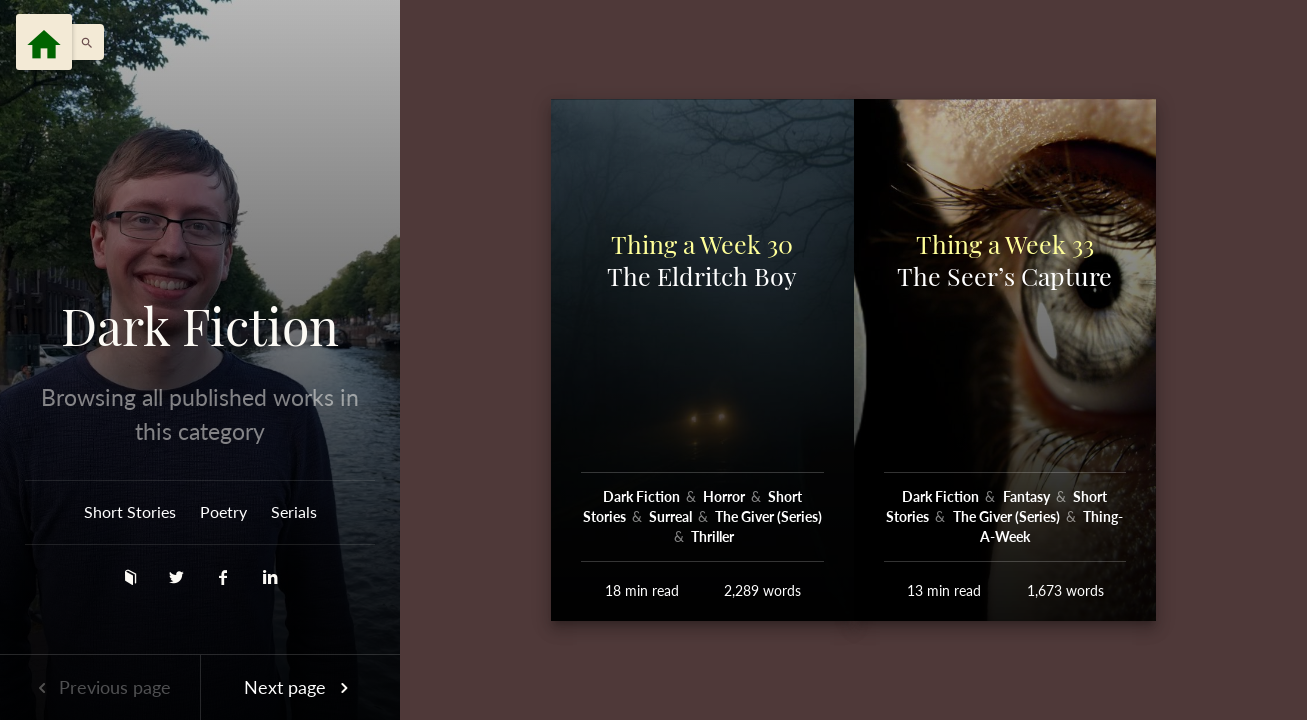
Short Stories (130, 511)
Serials (294, 511)
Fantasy (1028, 496)
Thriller (712, 536)
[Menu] (44, 42)
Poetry (223, 511)
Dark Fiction (200, 326)
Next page (300, 687)
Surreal (672, 516)
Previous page (100, 687)
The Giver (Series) (768, 516)
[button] (82, 42)
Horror (725, 496)
